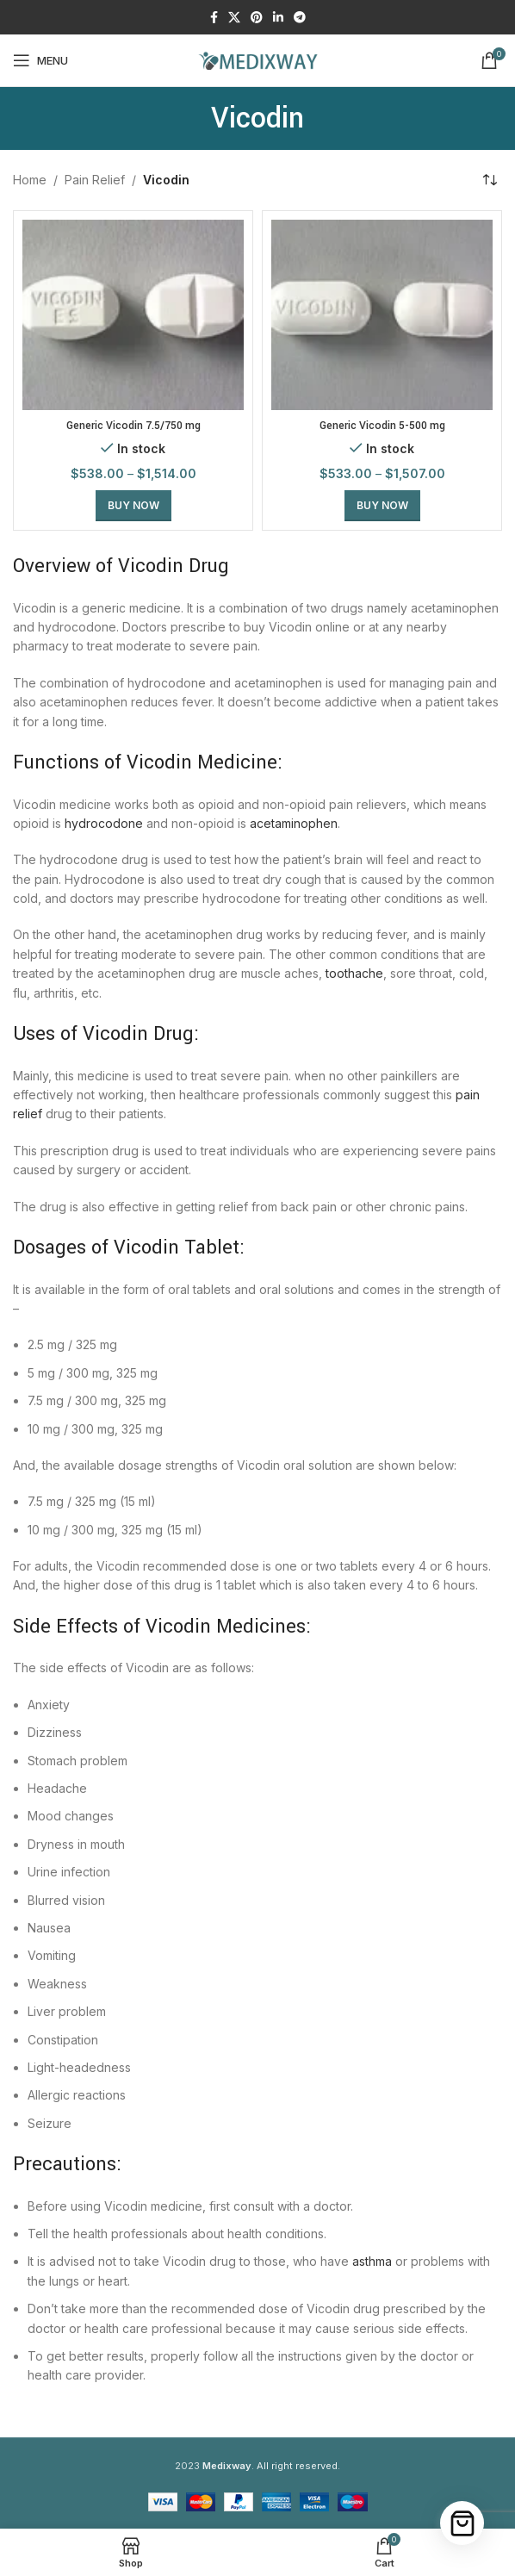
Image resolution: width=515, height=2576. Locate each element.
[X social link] (234, 17)
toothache (354, 973)
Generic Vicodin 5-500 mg (382, 425)
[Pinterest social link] (256, 17)
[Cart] (462, 2523)
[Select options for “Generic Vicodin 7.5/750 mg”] (133, 505)
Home (30, 179)
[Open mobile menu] (40, 60)
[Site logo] (257, 59)
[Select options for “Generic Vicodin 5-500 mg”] (382, 505)
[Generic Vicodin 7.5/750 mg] (133, 315)
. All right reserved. (271, 2466)
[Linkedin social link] (278, 17)
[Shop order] (489, 180)
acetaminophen (294, 823)
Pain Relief (95, 179)
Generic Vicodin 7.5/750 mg (133, 425)
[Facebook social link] (214, 17)
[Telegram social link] (300, 17)
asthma (372, 2261)
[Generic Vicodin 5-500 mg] (382, 315)
